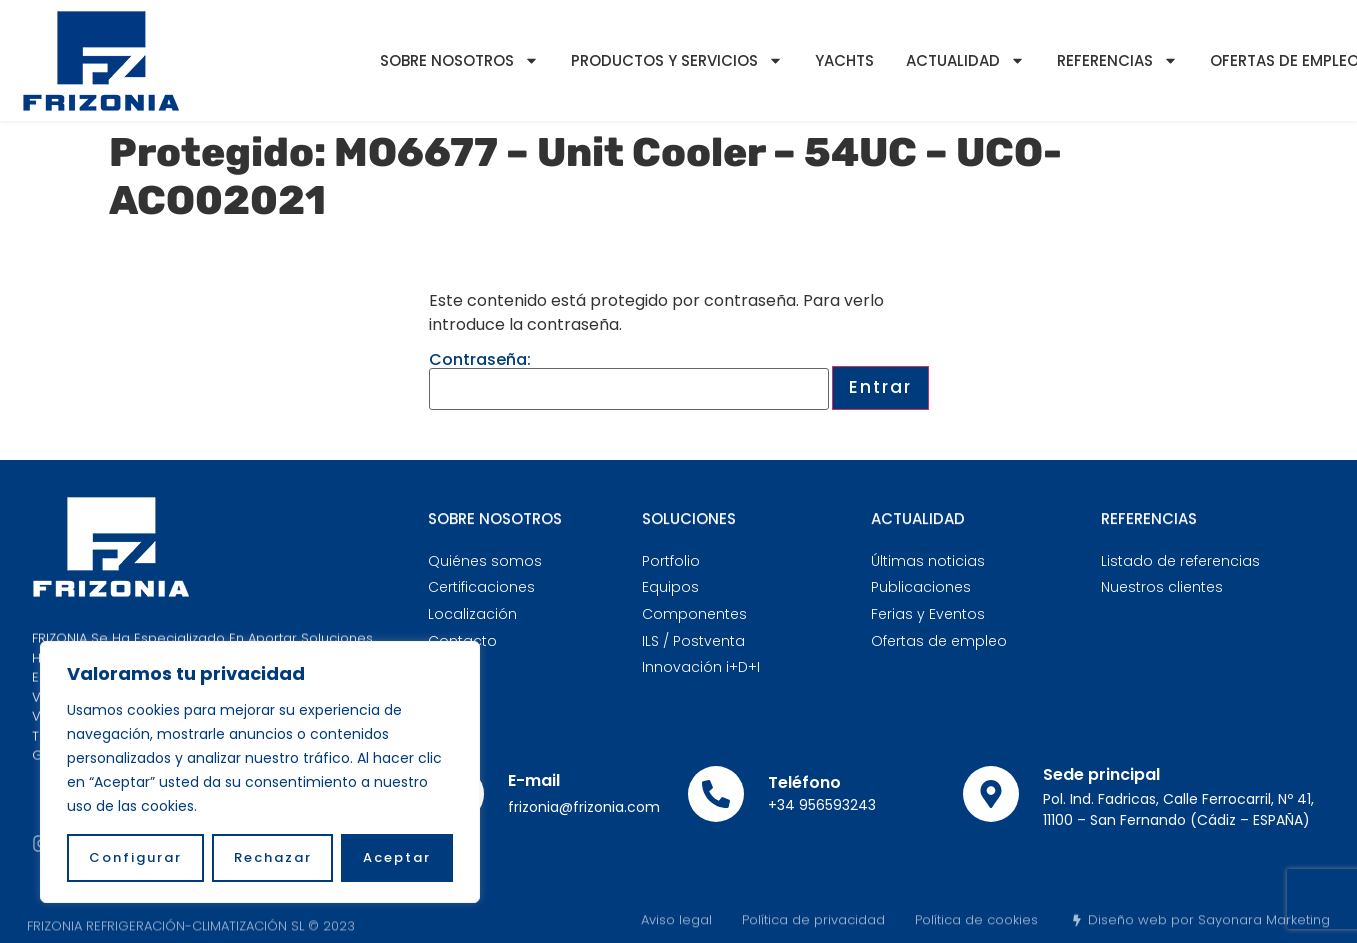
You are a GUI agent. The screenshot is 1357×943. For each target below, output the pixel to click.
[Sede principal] (991, 794)
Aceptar (397, 857)
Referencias (1117, 60)
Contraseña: (629, 381)
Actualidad (965, 60)
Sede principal (1101, 774)
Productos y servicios (677, 60)
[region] (260, 772)
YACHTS (844, 60)
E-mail (534, 780)
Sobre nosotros (459, 60)
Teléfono (804, 782)
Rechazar (273, 857)
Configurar (135, 857)
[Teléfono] (716, 794)
